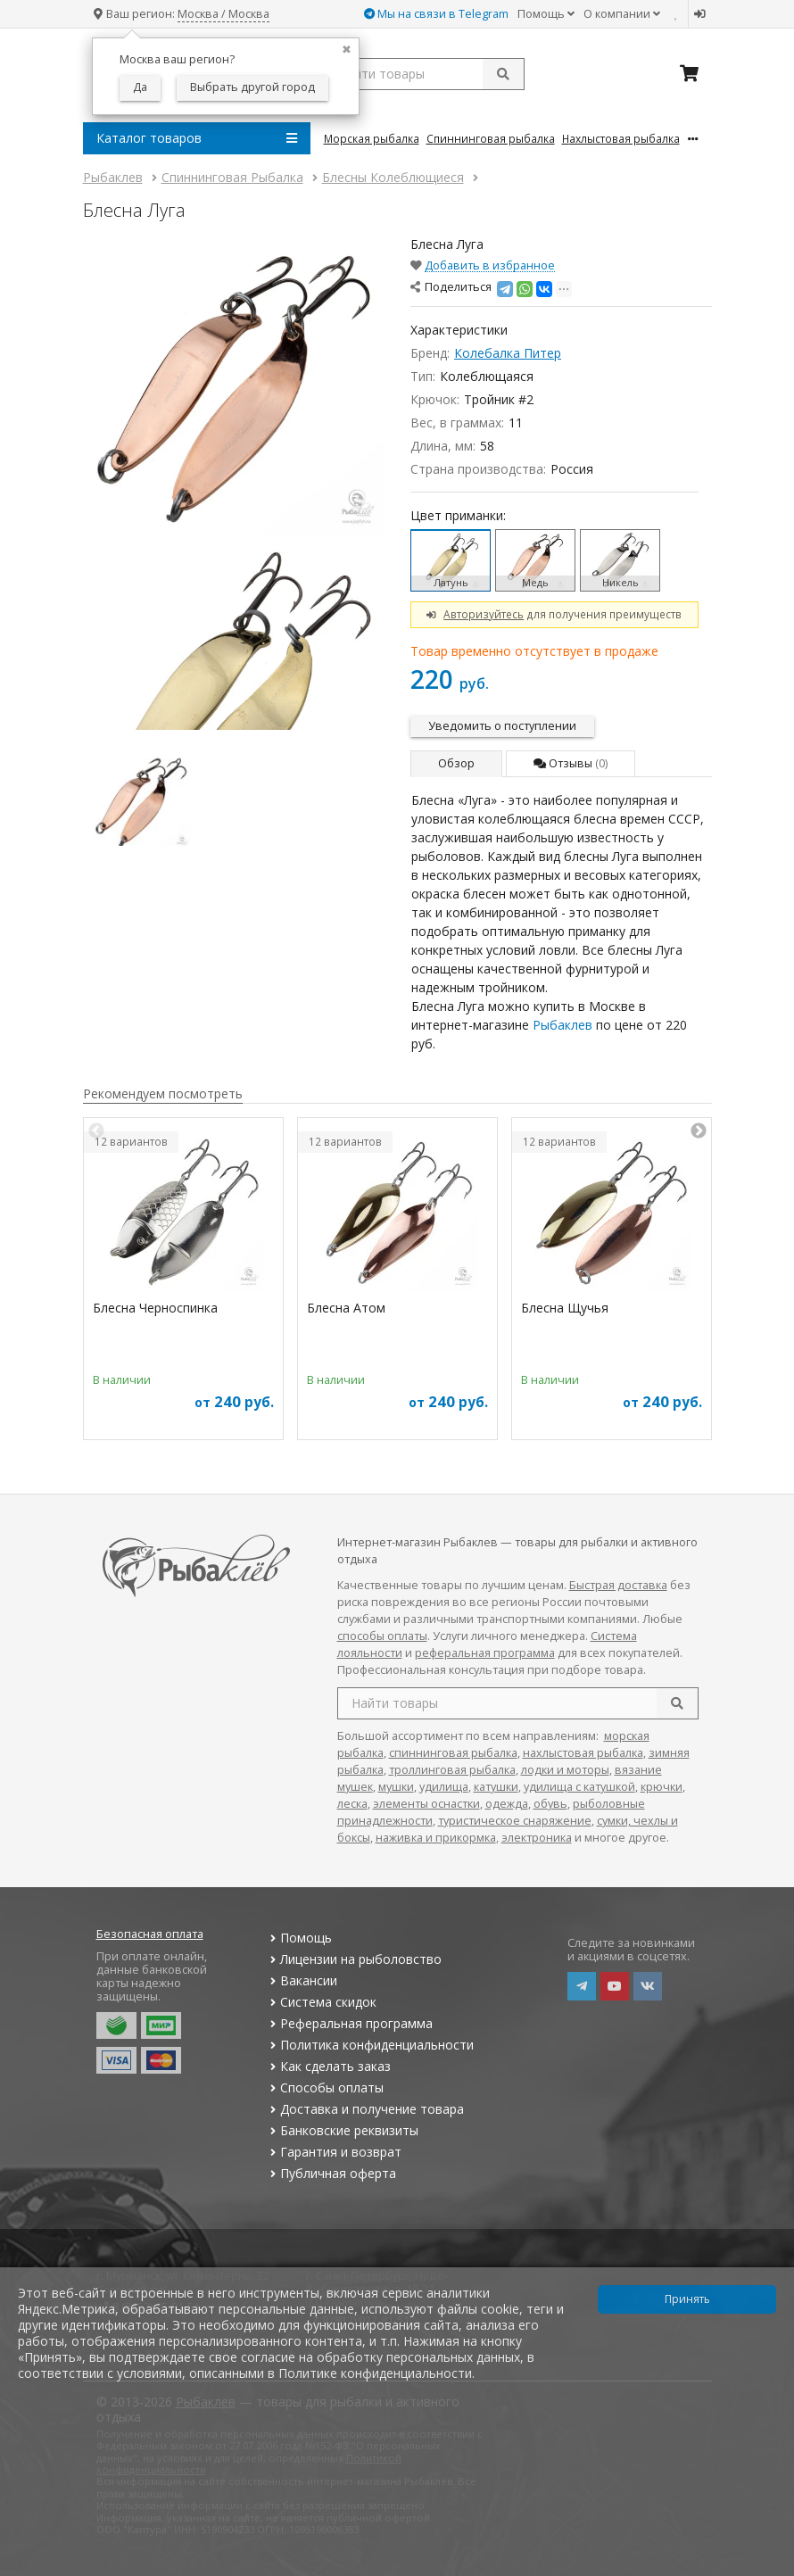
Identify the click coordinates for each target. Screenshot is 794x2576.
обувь (550, 1803)
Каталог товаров (196, 138)
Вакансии (302, 1980)
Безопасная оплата (149, 1934)
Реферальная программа (350, 2023)
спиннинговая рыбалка (453, 1752)
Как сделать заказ (329, 2066)
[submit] (503, 74)
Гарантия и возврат (334, 2151)
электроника (536, 1837)
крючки (661, 1786)
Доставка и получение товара (365, 2108)
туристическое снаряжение (514, 1820)
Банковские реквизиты (342, 2130)
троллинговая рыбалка (452, 1769)
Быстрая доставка (618, 1585)
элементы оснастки (426, 1803)
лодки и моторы (565, 1769)
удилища (443, 1786)
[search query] (424, 74)
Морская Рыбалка (371, 138)
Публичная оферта (331, 2173)
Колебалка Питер (507, 352)
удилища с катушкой (579, 1786)
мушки (396, 1786)
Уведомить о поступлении (502, 725)
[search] (677, 1703)
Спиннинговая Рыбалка (490, 138)
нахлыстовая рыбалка (583, 1752)
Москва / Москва (223, 13)
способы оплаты (382, 1636)
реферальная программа (485, 1653)
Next (698, 1131)
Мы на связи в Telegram (436, 13)
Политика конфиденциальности (370, 2044)
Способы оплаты (325, 2087)
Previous (96, 1131)
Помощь (546, 13)
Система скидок (321, 2001)
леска (352, 1803)
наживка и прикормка (436, 1837)
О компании (621, 13)
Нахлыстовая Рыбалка (621, 138)
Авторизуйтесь (483, 614)
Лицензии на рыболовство (354, 1959)
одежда (506, 1803)
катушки (496, 1786)
